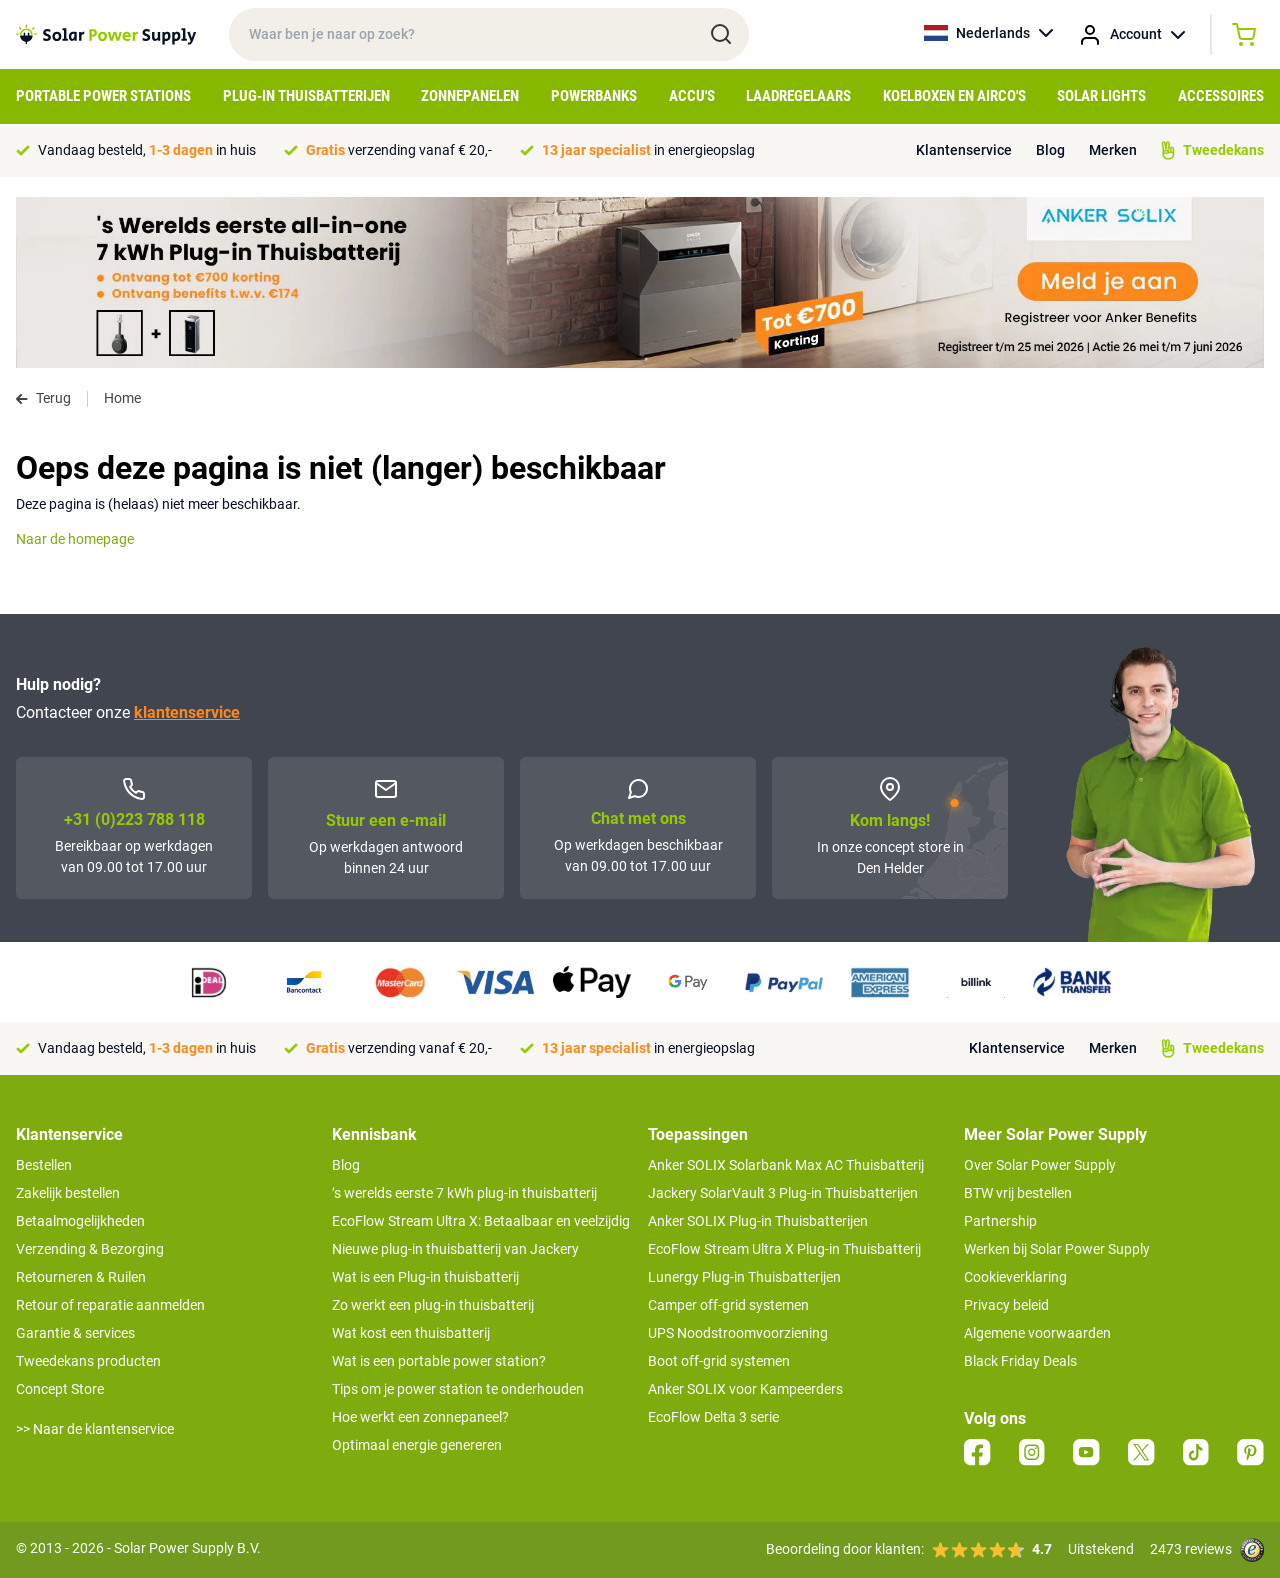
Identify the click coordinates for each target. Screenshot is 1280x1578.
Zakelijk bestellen (68, 1193)
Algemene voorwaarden (1037, 1333)
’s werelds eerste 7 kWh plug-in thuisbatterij (464, 1193)
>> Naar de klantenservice (95, 1429)
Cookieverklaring (1015, 1277)
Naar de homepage (75, 539)
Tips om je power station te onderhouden (458, 1389)
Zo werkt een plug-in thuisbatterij (433, 1305)
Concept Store (60, 1389)
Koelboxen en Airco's (954, 96)
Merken (1113, 150)
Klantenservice (964, 150)
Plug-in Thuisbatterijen (306, 96)
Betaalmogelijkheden (80, 1221)
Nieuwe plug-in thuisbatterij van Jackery (455, 1249)
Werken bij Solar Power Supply (1057, 1249)
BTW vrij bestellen (1018, 1193)
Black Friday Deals (1020, 1361)
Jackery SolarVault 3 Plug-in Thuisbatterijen (783, 1193)
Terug (43, 398)
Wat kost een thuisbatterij (411, 1333)
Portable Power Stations (103, 96)
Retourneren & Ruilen (81, 1277)
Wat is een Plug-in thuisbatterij (425, 1277)
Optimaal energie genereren (417, 1445)
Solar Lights (1101, 96)
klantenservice (187, 712)
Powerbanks (594, 96)
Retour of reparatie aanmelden (110, 1305)
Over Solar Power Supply (1040, 1165)
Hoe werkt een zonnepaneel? (420, 1417)
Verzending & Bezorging (90, 1249)
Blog (1050, 150)
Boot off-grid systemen (719, 1361)
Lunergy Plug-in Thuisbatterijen (744, 1277)
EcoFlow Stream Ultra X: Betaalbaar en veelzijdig (481, 1221)
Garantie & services (75, 1333)
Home (122, 398)
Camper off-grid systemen (728, 1305)
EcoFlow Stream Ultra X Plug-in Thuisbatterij (784, 1249)
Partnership (1000, 1221)
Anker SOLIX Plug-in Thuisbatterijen (758, 1221)
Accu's (692, 96)
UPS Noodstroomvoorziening (738, 1333)
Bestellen (44, 1165)
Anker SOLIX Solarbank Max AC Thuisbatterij (786, 1165)
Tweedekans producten (88, 1361)
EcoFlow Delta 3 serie (713, 1417)
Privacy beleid (1006, 1305)
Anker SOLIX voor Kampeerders (745, 1389)
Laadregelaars (798, 96)
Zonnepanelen (470, 96)
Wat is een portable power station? (439, 1361)
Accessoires (1221, 96)
